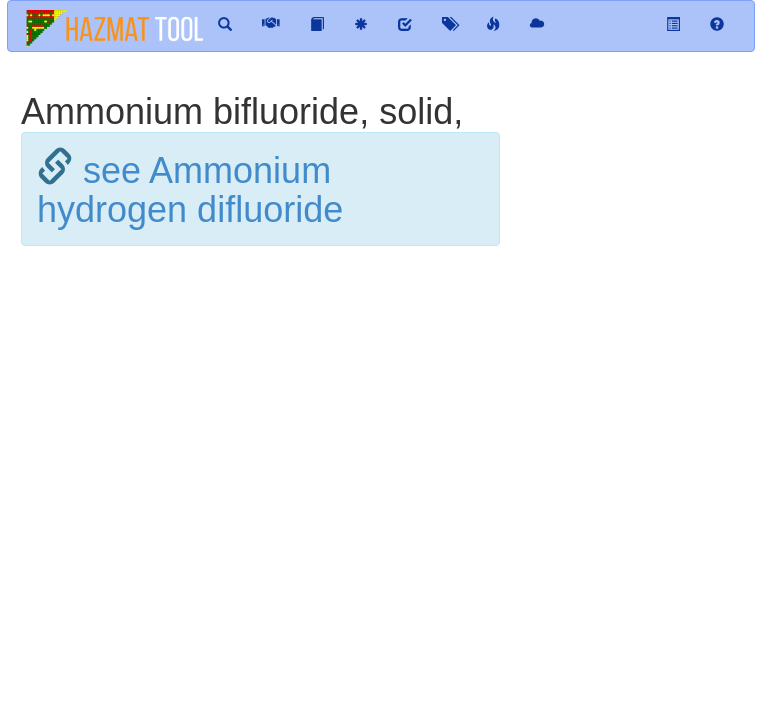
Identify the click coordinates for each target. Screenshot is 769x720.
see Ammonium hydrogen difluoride (190, 190)
